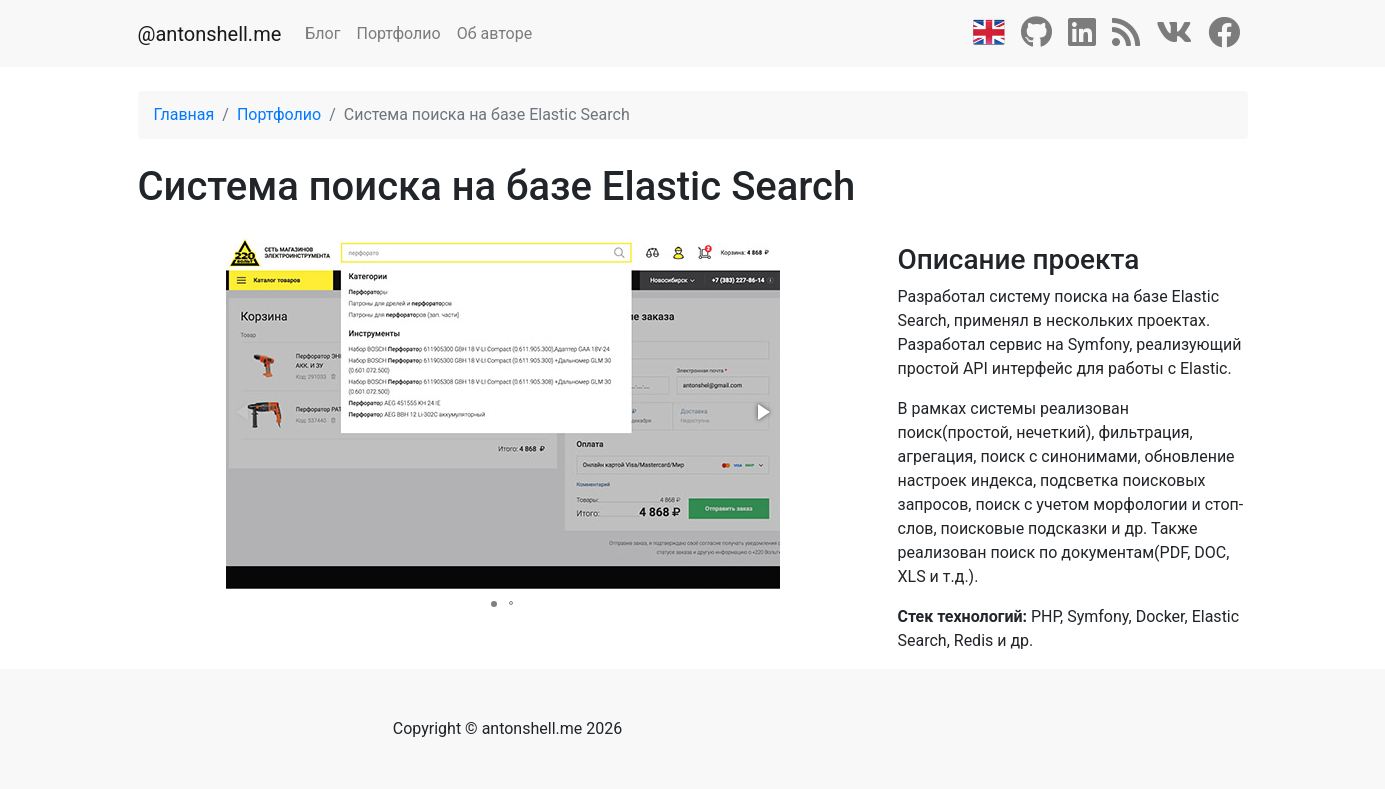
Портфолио (398, 33)
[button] (762, 412)
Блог (322, 33)
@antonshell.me (210, 34)
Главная (184, 114)
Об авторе (495, 33)
